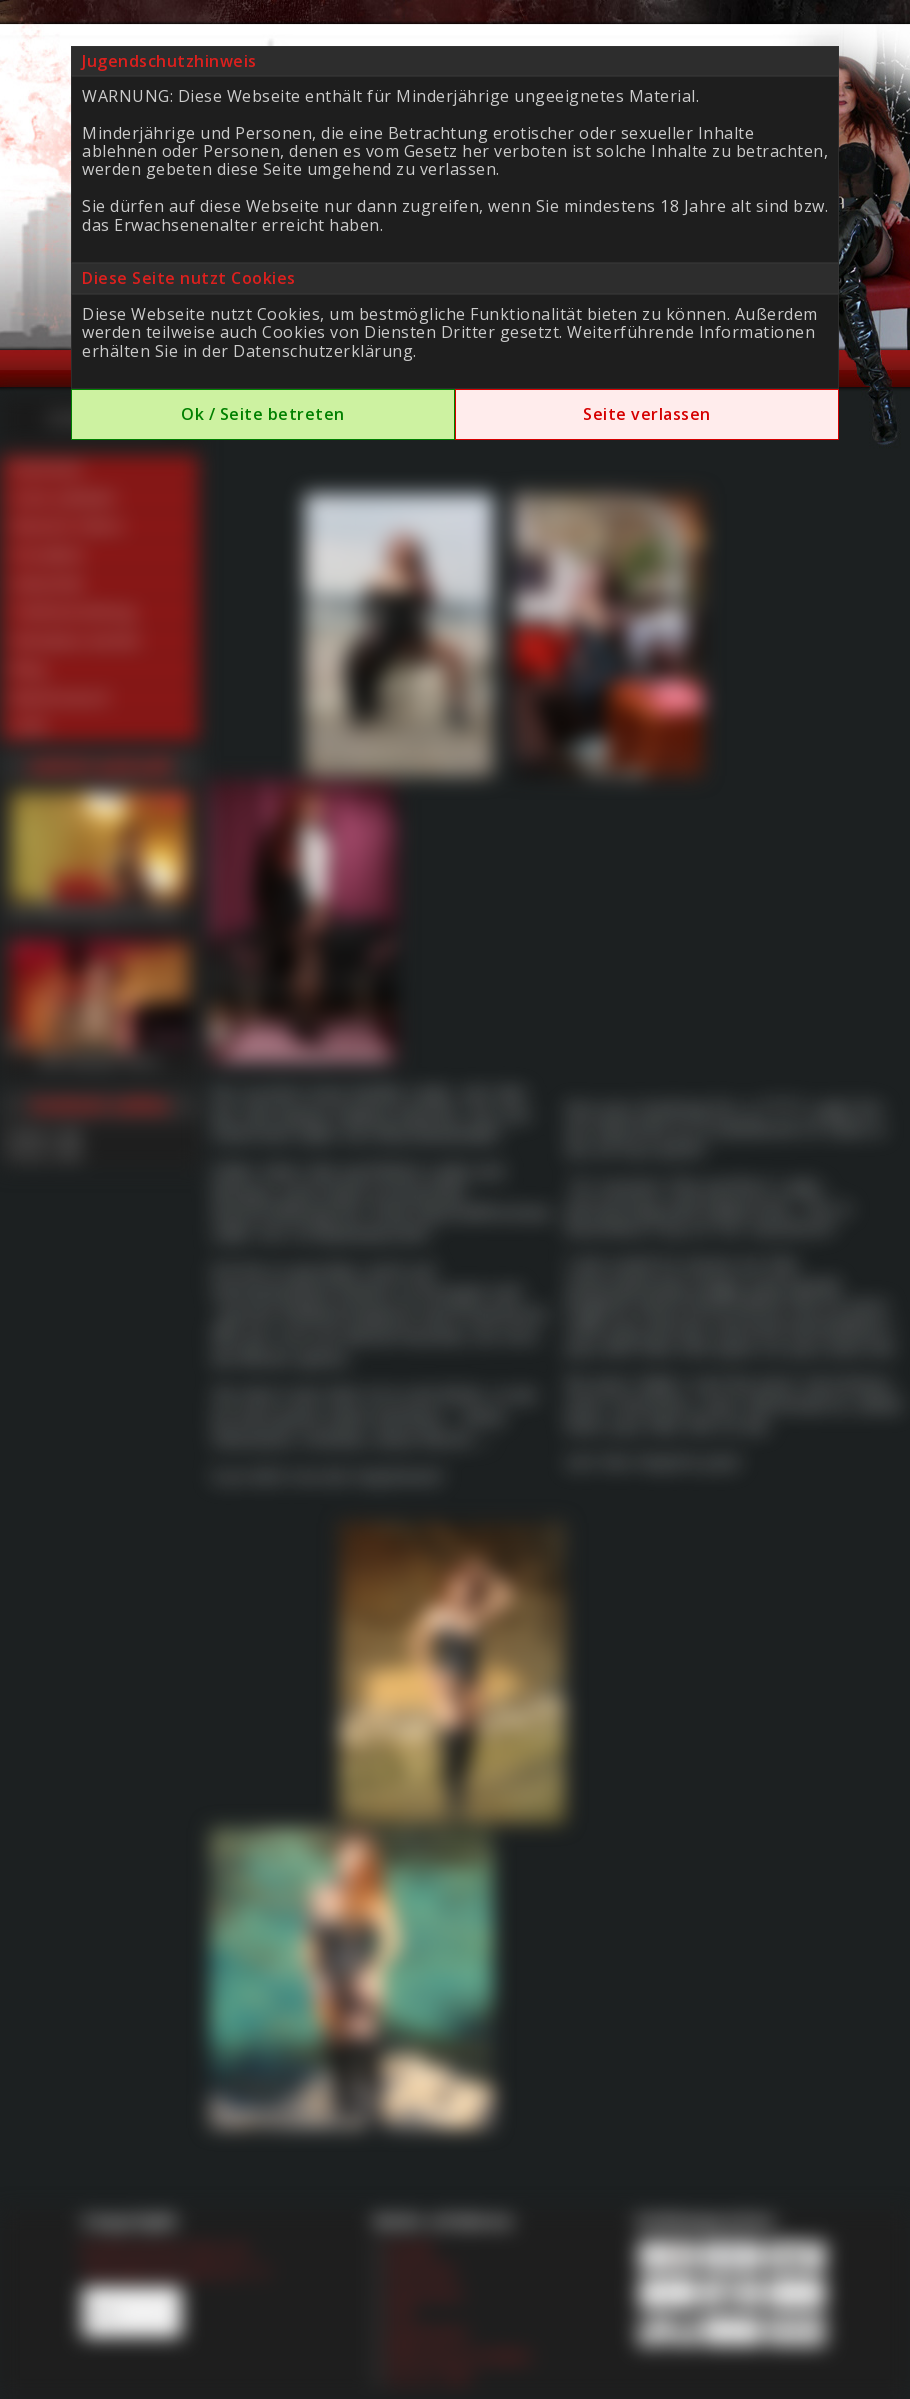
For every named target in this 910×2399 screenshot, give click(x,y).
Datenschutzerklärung (323, 351)
